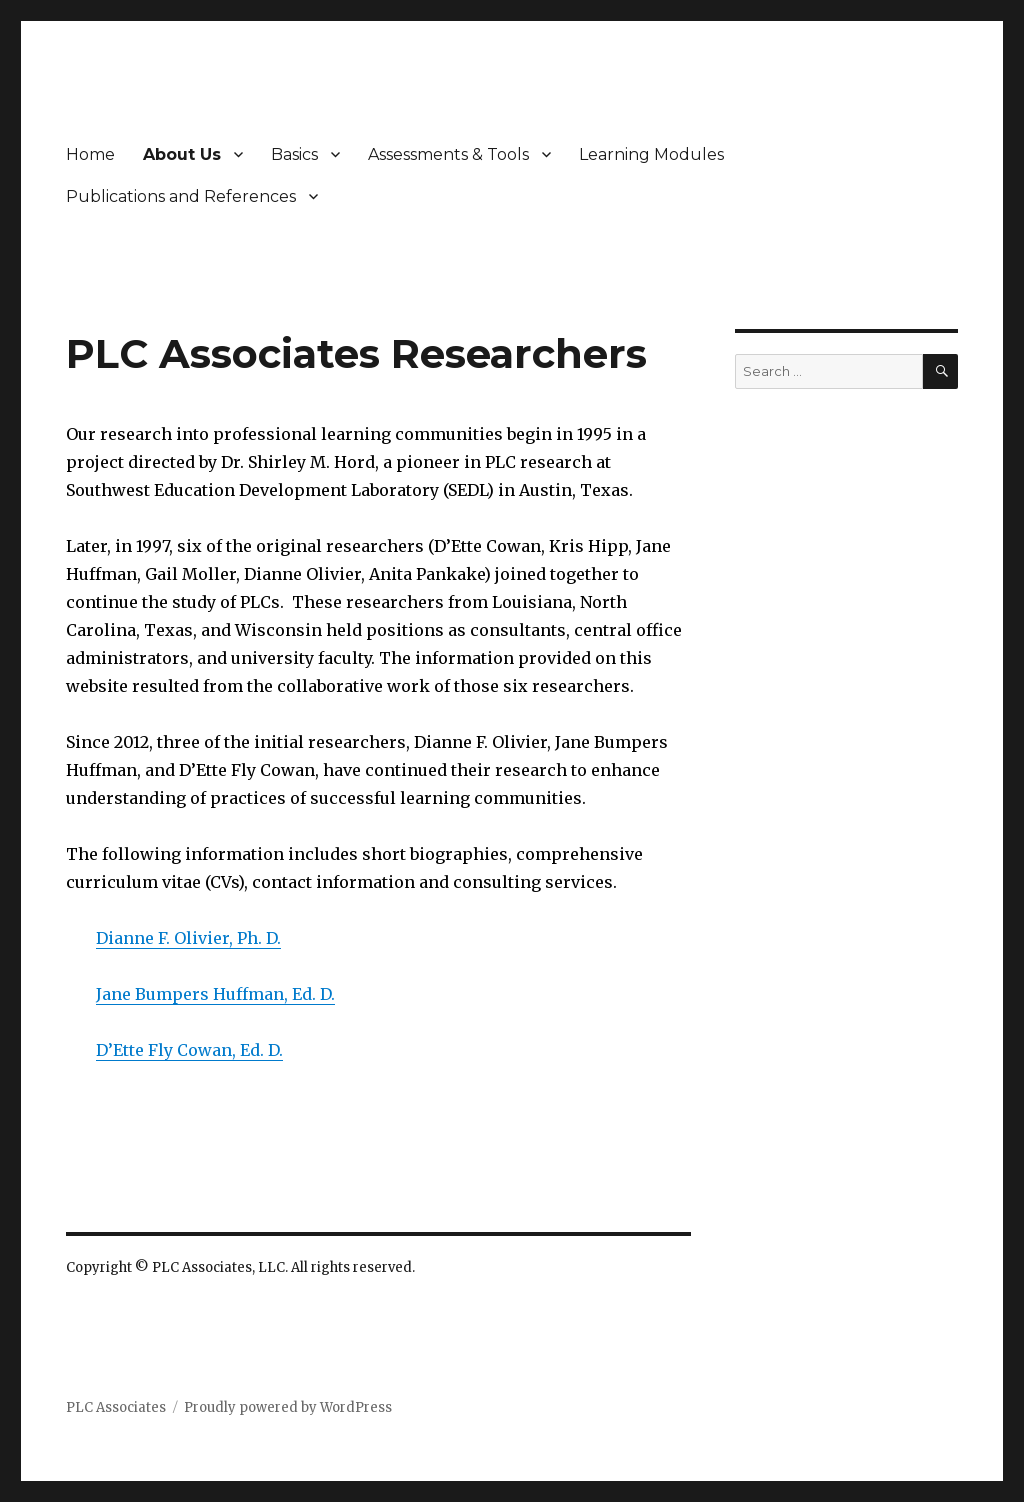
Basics (294, 154)
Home (90, 154)
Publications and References (181, 196)
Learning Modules (651, 154)
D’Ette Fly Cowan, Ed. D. (189, 1050)
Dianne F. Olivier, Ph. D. (188, 938)
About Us (182, 154)
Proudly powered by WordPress (288, 1407)
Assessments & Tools (448, 154)
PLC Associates (116, 1407)
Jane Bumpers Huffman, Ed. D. (215, 994)
